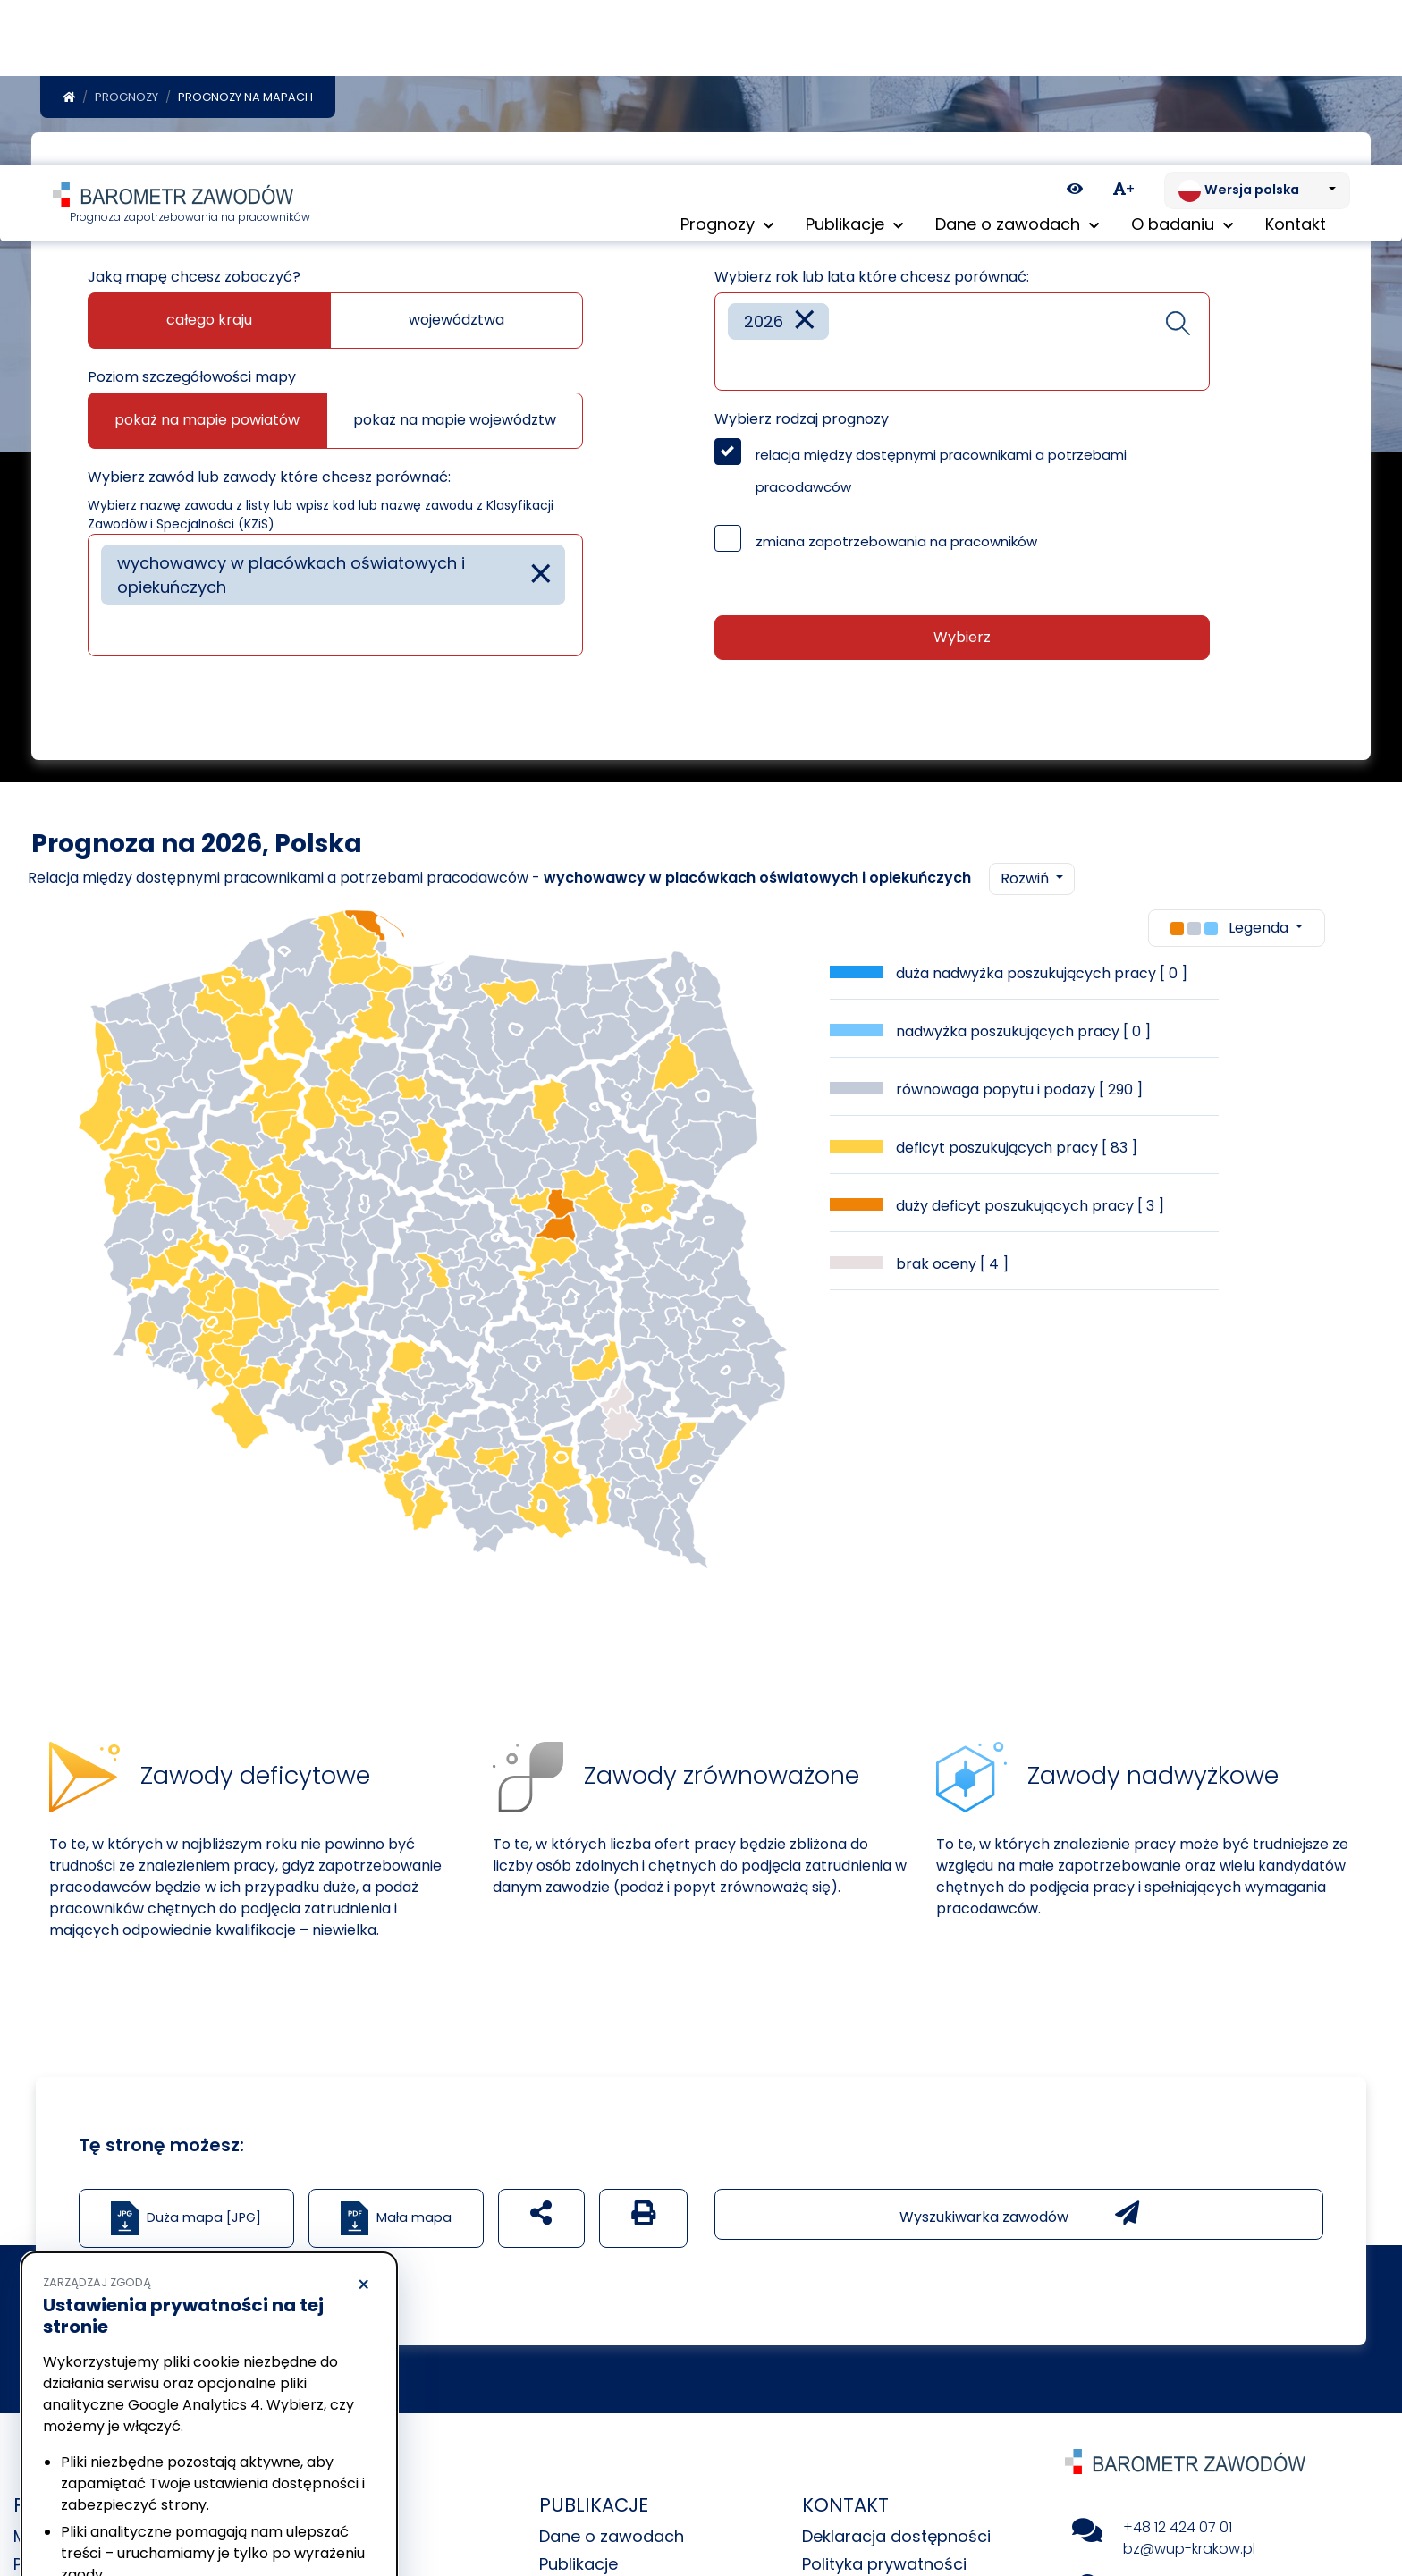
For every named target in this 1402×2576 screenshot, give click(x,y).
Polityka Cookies (267, 2443)
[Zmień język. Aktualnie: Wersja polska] (1257, 25)
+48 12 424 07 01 (1177, 2531)
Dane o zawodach (611, 2540)
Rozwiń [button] (1026, 882)
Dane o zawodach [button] (1017, 62)
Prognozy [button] (726, 62)
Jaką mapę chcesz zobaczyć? (194, 280)
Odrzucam (124, 2509)
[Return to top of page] (1379, 2500)
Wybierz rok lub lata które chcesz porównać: (871, 280)
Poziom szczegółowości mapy (192, 380)
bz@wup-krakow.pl (1189, 2552)
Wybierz (962, 640)
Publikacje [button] (854, 62)
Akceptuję (295, 2509)
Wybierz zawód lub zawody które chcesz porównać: (269, 480)
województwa (456, 323)
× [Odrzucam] (363, 2120)
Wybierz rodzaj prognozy (801, 422)
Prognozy (126, 100)
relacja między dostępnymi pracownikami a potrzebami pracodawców (941, 474)
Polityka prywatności (102, 2460)
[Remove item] (541, 578)
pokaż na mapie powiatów (207, 423)
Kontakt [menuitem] (1295, 62)
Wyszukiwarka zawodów (1019, 2217)
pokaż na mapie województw (454, 423)
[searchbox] (107, 632)
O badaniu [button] (1182, 62)
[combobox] (335, 598)
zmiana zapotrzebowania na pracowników (896, 545)
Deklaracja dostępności (896, 2540)
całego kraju (209, 323)
